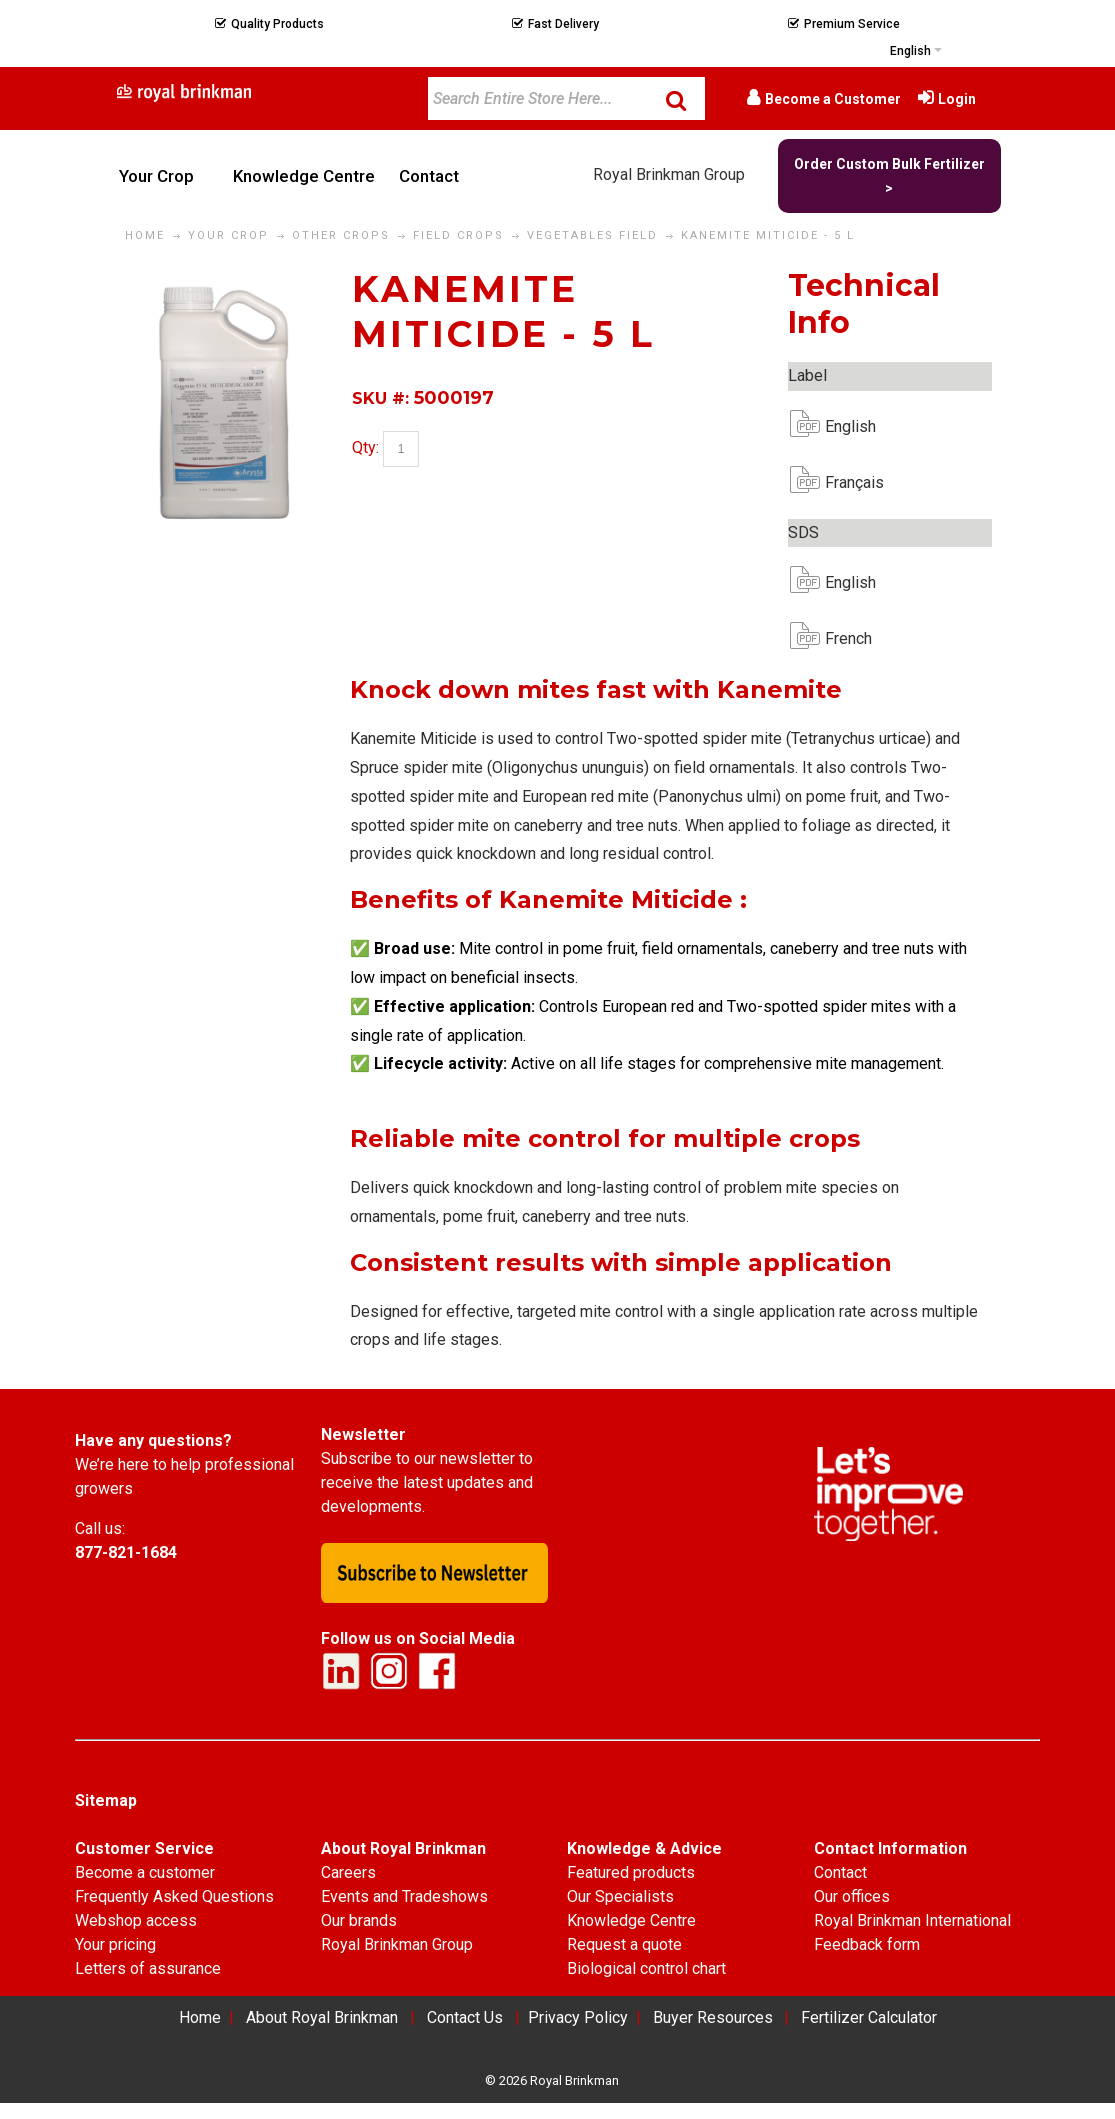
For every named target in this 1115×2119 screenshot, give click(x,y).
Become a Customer (833, 99)
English (841, 426)
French (841, 638)
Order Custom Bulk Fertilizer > (889, 176)
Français (841, 482)
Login (957, 99)
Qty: (365, 447)
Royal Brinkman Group (669, 174)
